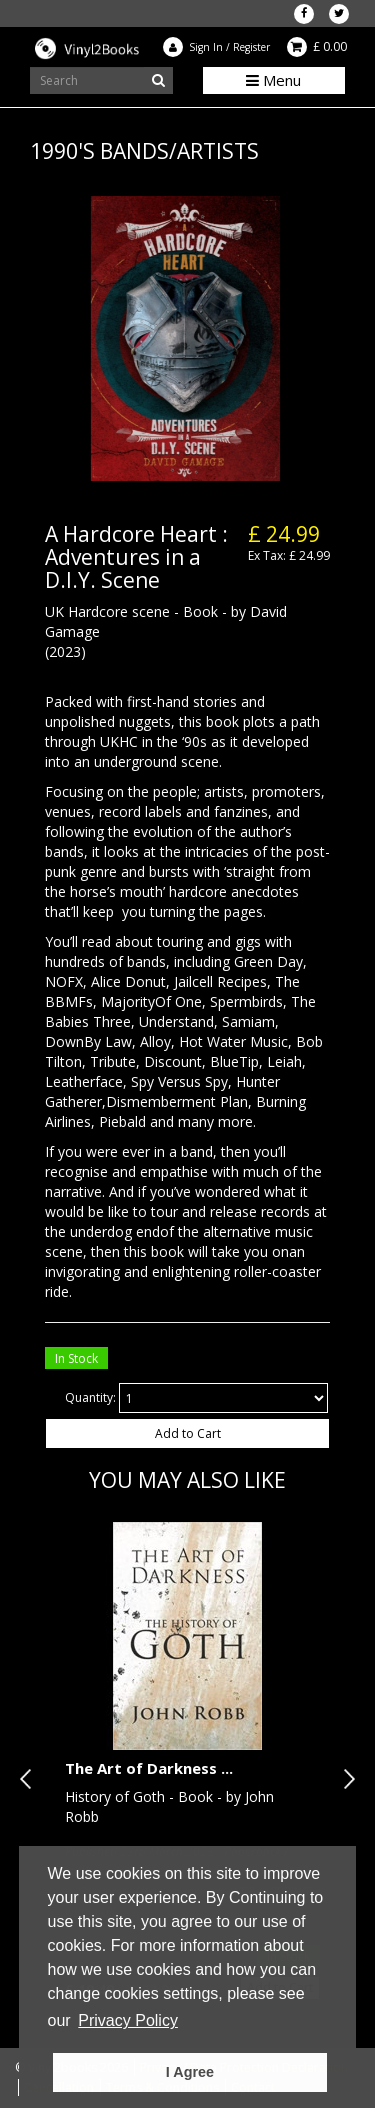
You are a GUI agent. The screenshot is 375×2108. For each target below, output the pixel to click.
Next (345, 1779)
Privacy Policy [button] (128, 2020)
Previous (30, 1779)
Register (251, 47)
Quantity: (90, 1397)
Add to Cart (188, 1433)
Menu (273, 80)
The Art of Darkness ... (149, 1768)
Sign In (206, 47)
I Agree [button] (190, 2072)
